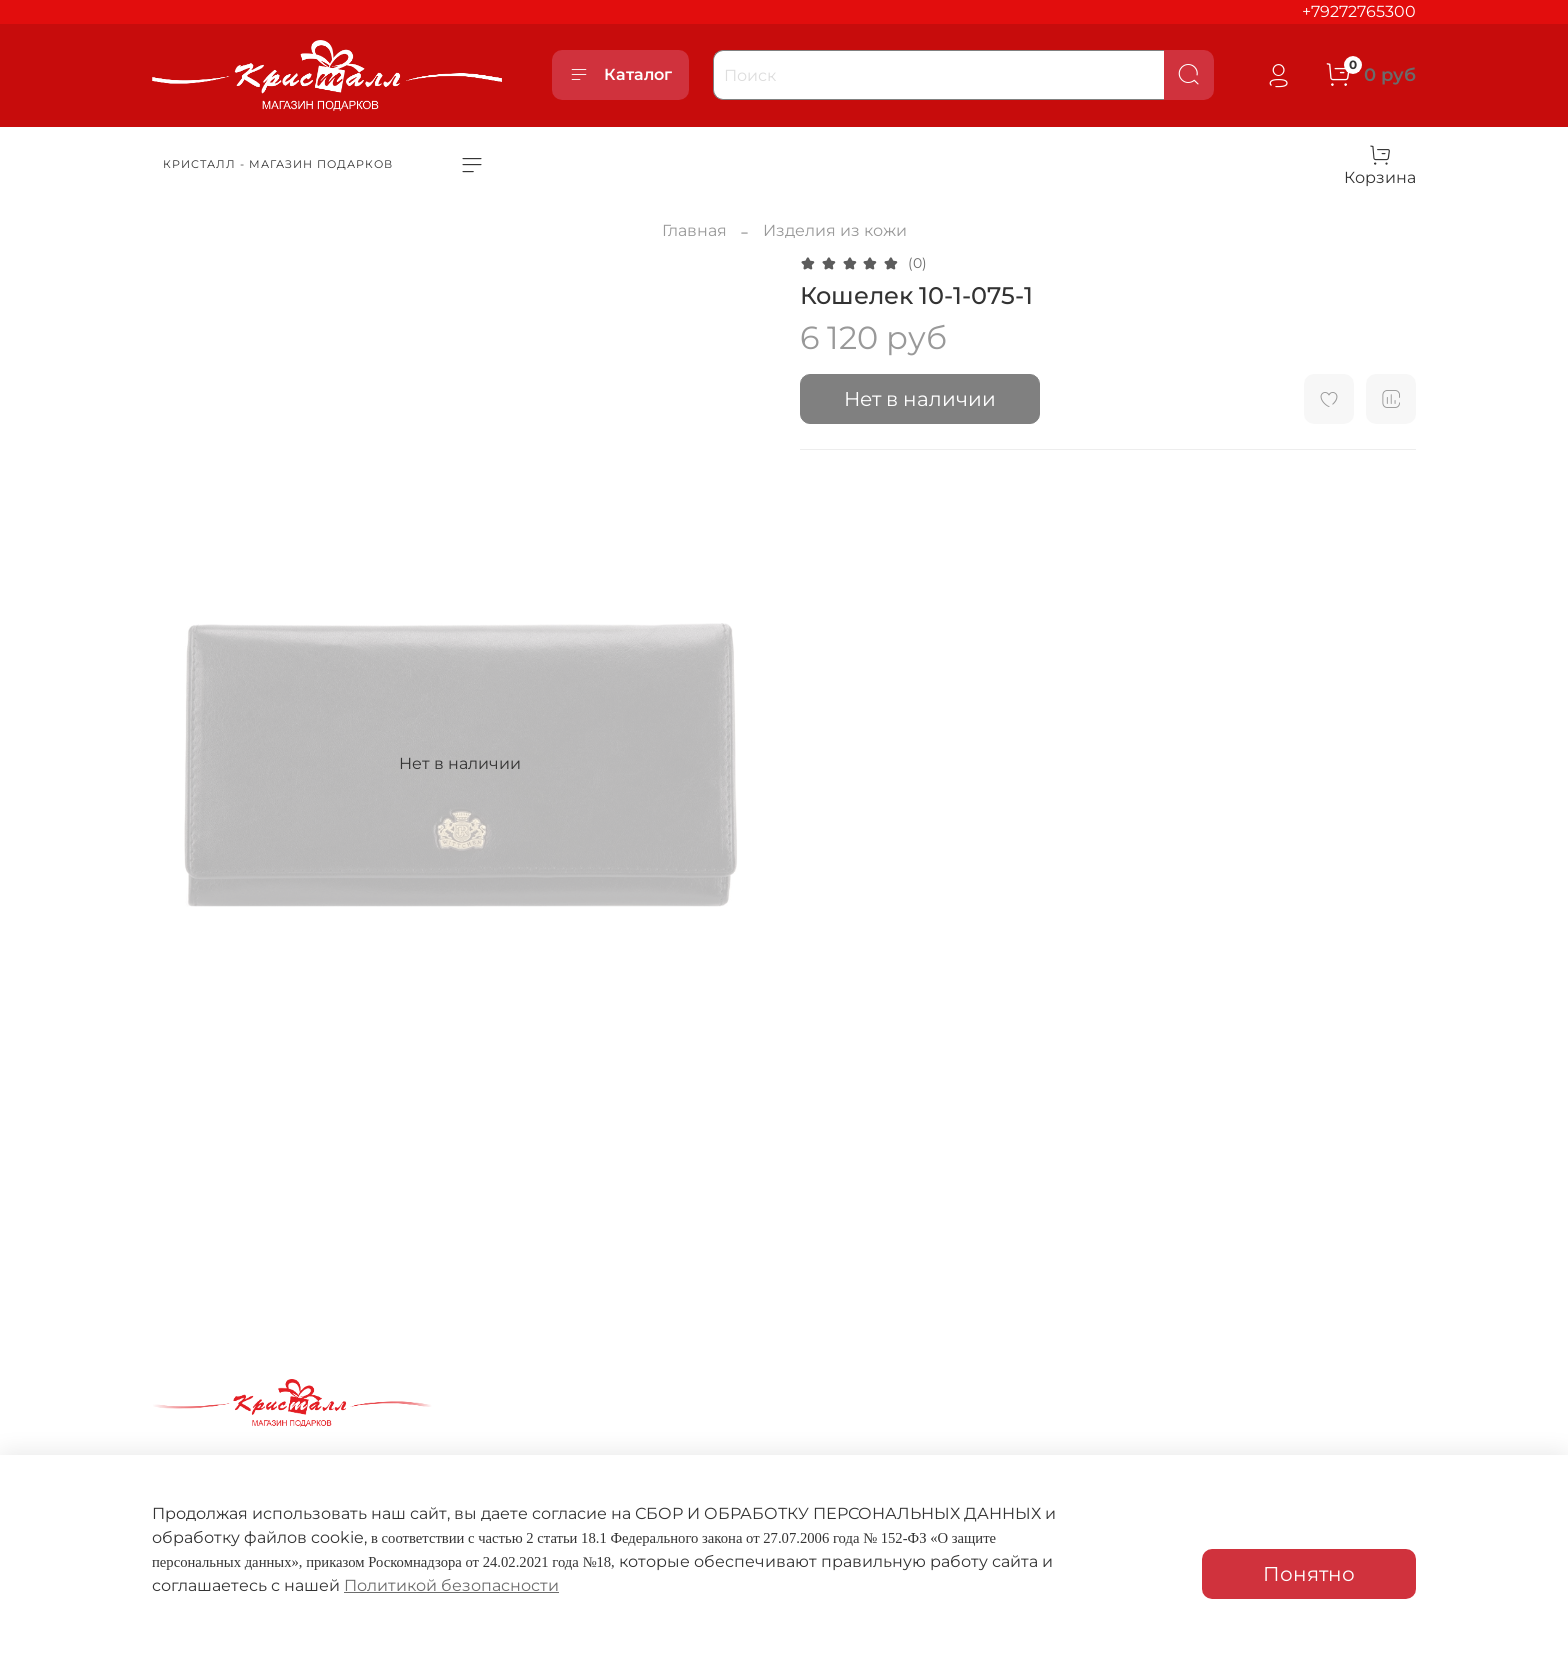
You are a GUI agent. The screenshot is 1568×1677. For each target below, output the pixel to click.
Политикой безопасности (451, 1585)
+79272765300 (1359, 11)
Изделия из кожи (835, 230)
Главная (694, 230)
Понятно (1309, 1574)
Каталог (620, 75)
